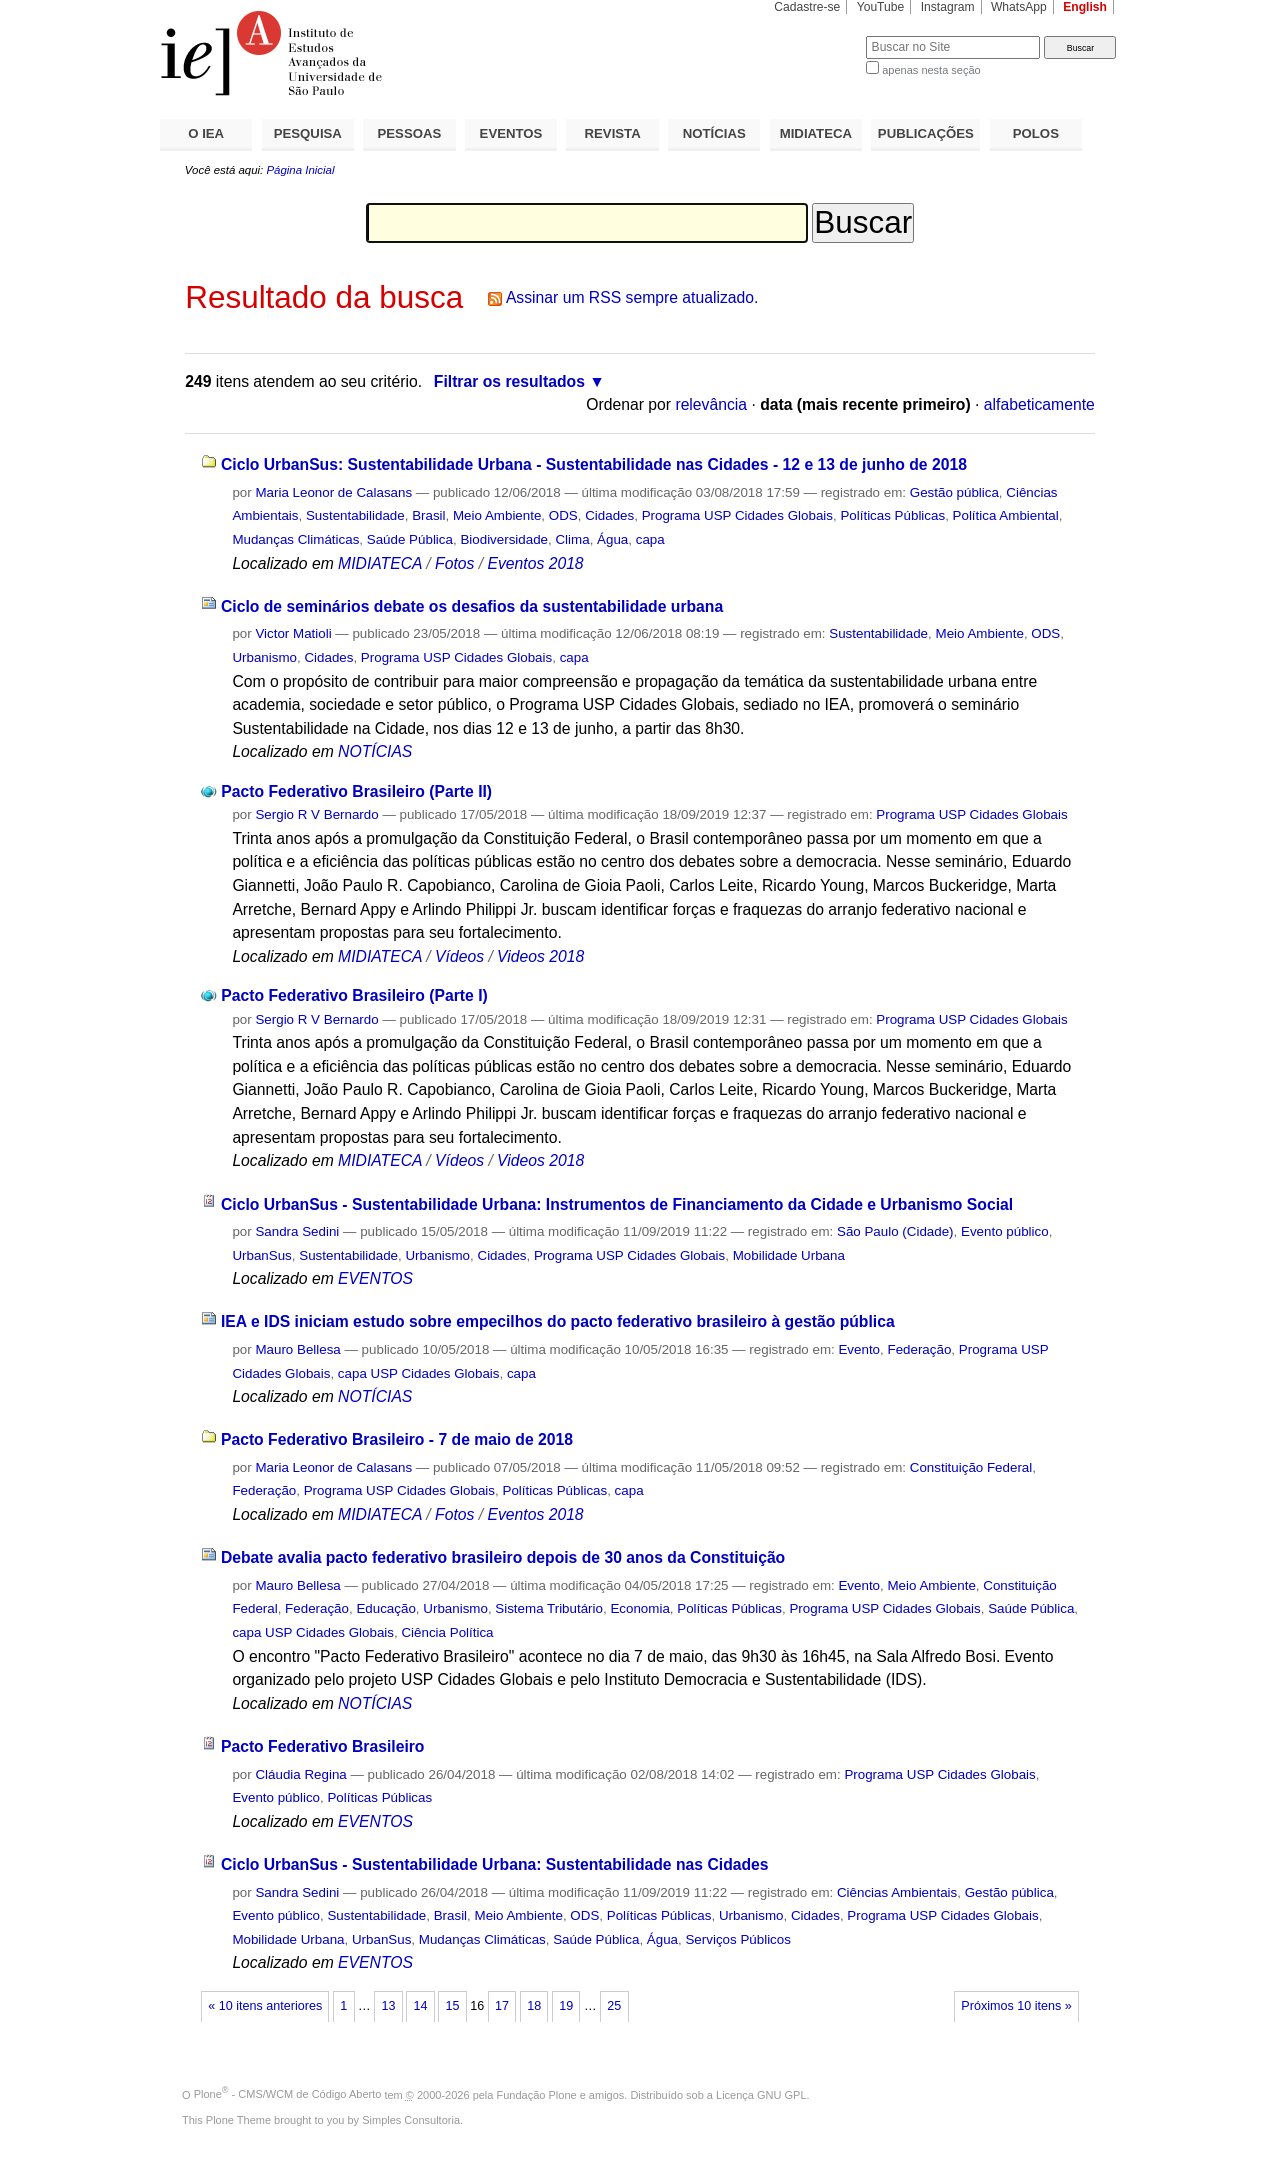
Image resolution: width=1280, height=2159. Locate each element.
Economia (639, 1608)
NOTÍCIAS (714, 133)
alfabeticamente (1039, 404)
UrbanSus (261, 1255)
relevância (711, 404)
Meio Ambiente (497, 515)
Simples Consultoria (411, 2120)
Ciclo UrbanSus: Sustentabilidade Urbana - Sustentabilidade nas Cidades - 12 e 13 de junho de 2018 (594, 464)
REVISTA (613, 133)
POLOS (1036, 133)
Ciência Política (447, 1632)
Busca (817, 35)
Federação (919, 1349)
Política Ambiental (1006, 515)
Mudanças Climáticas (295, 539)
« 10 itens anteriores (265, 2006)
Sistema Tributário (549, 1608)
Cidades (609, 515)
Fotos (454, 563)
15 (453, 2006)
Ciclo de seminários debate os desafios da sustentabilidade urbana (472, 606)
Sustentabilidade (355, 515)
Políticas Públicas (892, 515)
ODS (563, 515)
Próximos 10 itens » (1016, 2006)
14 (420, 2006)
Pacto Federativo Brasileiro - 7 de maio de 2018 (397, 1439)
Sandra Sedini (297, 1231)
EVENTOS (511, 133)
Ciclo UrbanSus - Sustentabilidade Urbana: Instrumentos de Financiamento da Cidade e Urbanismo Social (617, 1204)
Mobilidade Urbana (789, 1255)
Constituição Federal (971, 1467)
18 (534, 2006)
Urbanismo (264, 657)
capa (650, 539)
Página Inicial (300, 170)
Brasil (428, 515)
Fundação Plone (537, 2094)
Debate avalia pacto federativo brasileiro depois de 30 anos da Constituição (503, 1557)
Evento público (1005, 1231)
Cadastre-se (807, 7)
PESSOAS (410, 133)
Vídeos (459, 956)
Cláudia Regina (300, 1774)
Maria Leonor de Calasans (333, 492)
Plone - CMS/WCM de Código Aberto (288, 2094)
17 (502, 2006)
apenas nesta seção (931, 70)
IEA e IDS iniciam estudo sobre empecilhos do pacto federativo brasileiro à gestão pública (558, 1321)
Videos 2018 (540, 956)
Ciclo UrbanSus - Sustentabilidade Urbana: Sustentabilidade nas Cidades (495, 1864)
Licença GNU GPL (761, 2094)
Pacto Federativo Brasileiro (323, 1746)
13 (388, 2006)
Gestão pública (954, 492)
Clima (572, 539)
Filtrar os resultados (509, 381)
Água (612, 539)
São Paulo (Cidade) (895, 1231)
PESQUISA (308, 133)
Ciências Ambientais (897, 1892)
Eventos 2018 (535, 563)
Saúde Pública (410, 539)
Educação (385, 1608)
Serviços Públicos (737, 1939)
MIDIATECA (816, 133)
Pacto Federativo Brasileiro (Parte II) (356, 791)
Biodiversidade (504, 539)
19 (566, 2006)
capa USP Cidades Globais (419, 1373)
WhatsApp (1019, 7)
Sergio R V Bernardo (316, 814)
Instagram (948, 7)
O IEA (206, 133)
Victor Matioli (293, 633)
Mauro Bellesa (297, 1349)
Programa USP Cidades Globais (737, 515)
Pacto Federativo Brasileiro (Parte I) (354, 995)
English (1085, 7)
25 (614, 2006)
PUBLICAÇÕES (926, 133)
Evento (859, 1349)
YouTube (881, 7)
